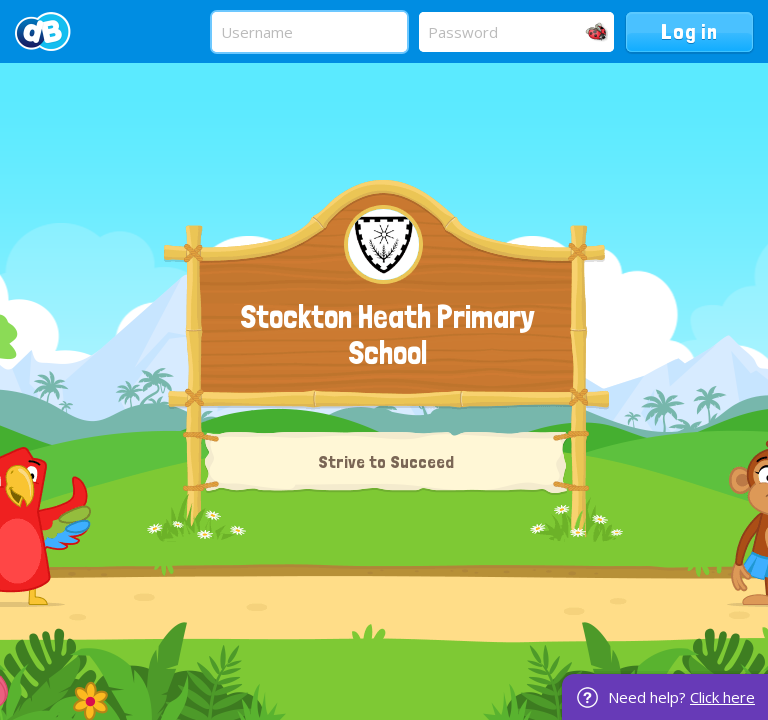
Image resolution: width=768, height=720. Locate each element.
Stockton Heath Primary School (387, 335)
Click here (722, 697)
